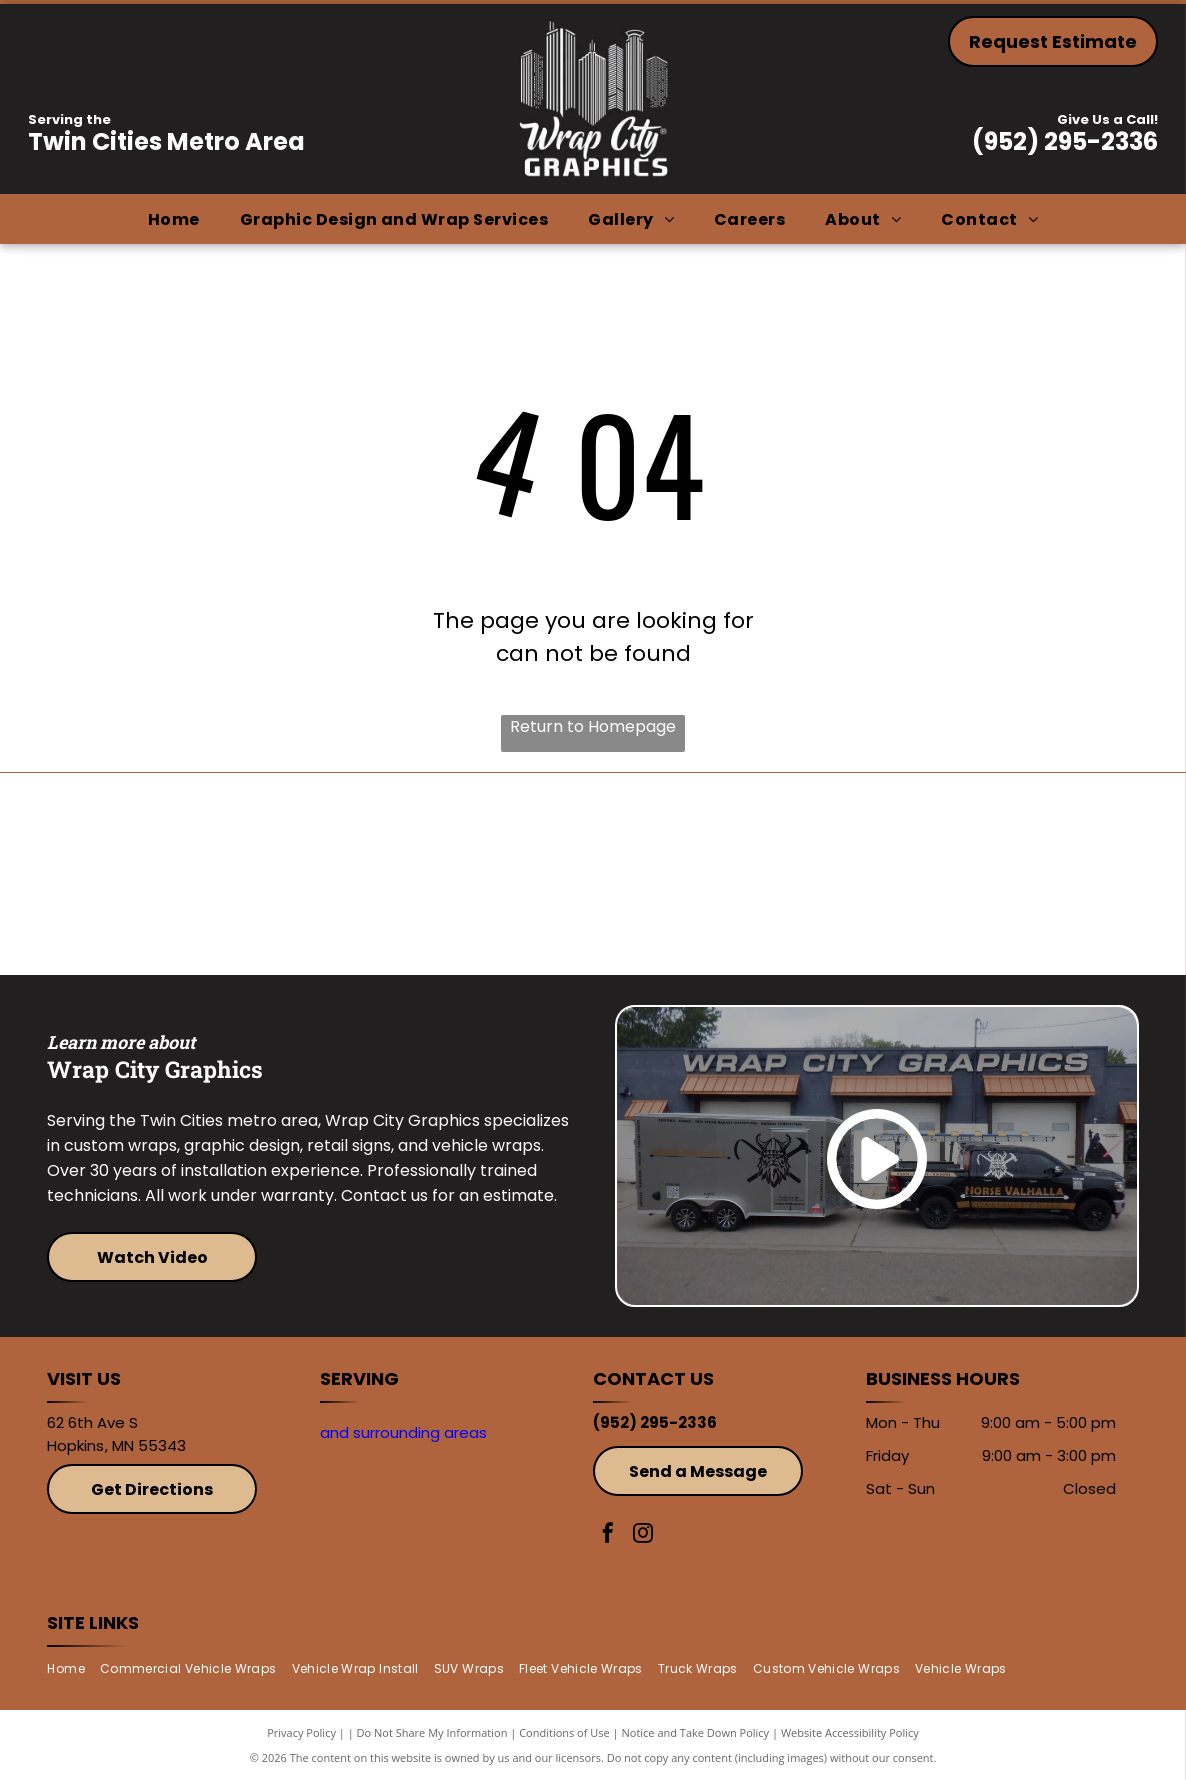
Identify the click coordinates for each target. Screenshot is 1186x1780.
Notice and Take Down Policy (696, 1732)
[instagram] (643, 1535)
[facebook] (608, 1535)
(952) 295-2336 (1065, 141)
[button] (394, 219)
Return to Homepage (593, 726)
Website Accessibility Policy (850, 1732)
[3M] (456, 874)
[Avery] (729, 874)
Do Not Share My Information (432, 1732)
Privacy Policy (301, 1732)
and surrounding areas (403, 1432)
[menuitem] (174, 219)
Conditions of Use (564, 1732)
